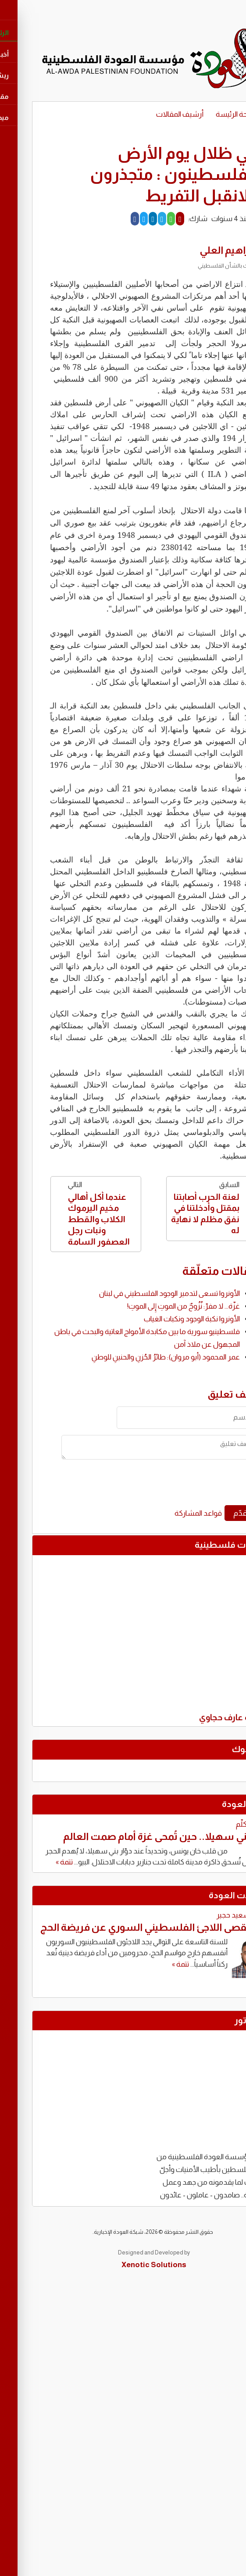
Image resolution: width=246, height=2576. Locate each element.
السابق (180, 1208)
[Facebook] (104, 218)
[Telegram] (131, 218)
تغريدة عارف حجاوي (203, 1719)
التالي (65, 1214)
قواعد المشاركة (167, 1513)
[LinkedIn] (122, 218)
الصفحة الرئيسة (208, 114)
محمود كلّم (222, 1824)
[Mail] (149, 218)
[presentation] (158, 1485)
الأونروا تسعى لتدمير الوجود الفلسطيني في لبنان (138, 1293)
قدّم (210, 1513)
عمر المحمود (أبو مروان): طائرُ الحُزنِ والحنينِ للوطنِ (135, 1357)
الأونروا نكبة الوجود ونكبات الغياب (161, 1319)
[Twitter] (113, 218)
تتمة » (33, 1862)
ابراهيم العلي (197, 250)
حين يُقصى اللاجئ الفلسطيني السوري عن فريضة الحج (124, 1927)
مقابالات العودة (208, 1895)
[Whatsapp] (140, 218)
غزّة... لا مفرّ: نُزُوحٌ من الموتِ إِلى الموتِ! (152, 1306)
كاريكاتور (221, 2020)
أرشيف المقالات (149, 114)
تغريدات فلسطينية (201, 1544)
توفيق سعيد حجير (212, 1915)
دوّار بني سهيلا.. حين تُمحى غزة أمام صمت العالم (135, 1836)
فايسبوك (220, 1749)
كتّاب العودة (215, 1804)
